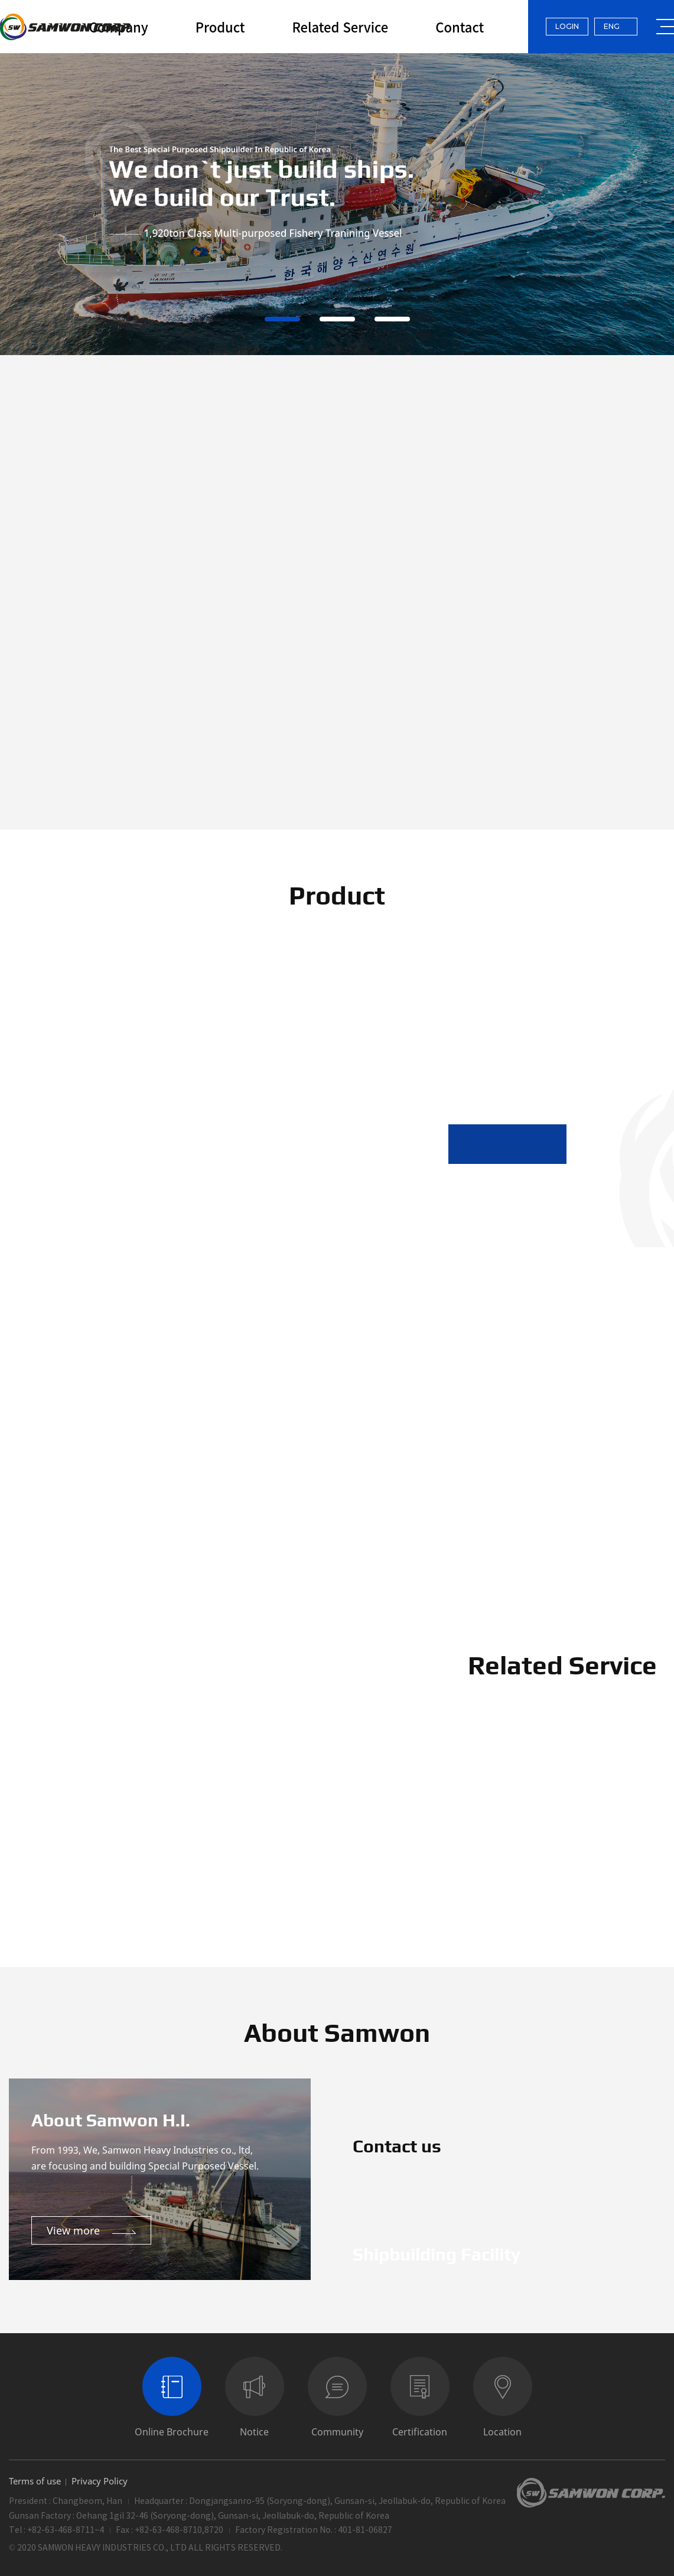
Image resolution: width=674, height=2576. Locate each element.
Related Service (340, 26)
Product (220, 26)
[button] (477, 1144)
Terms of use (35, 2481)
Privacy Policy (99, 2481)
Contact (459, 26)
